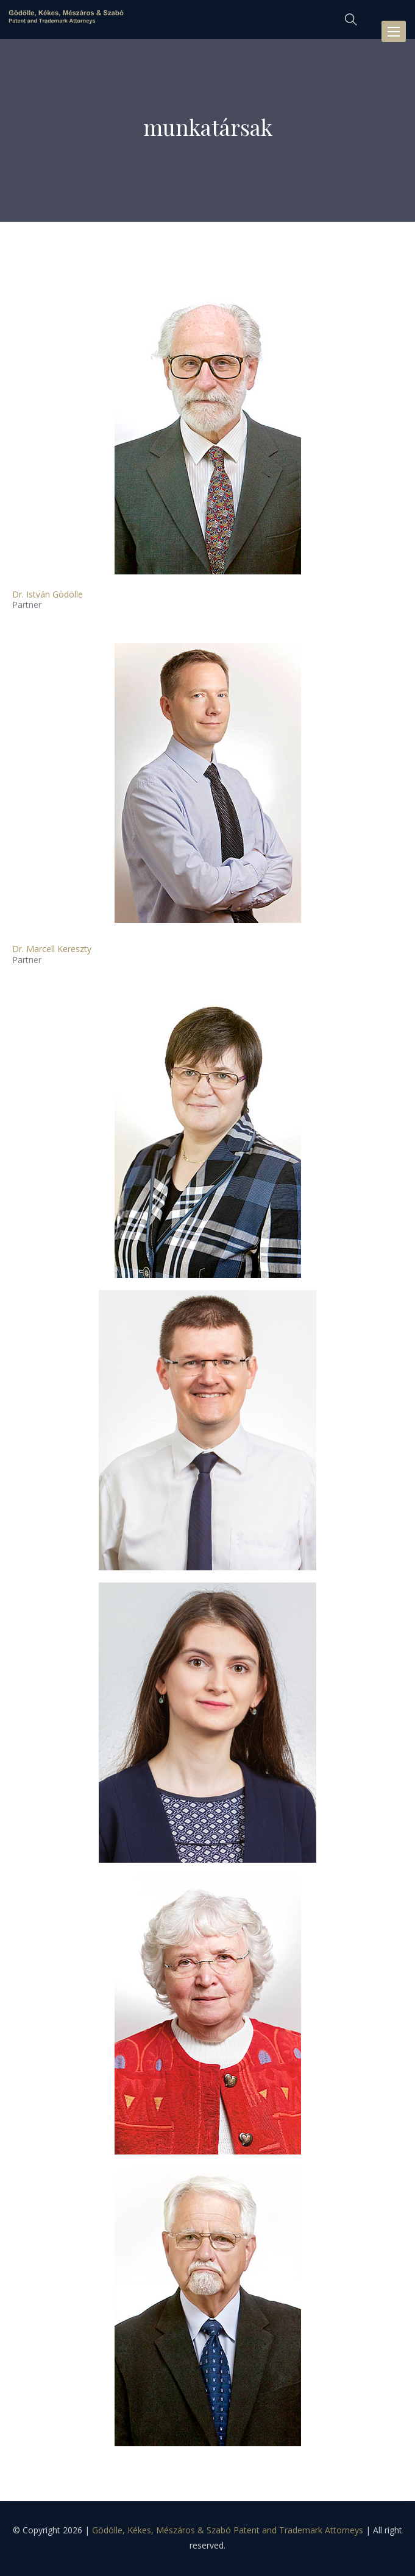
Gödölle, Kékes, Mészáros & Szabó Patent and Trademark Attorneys (227, 2530)
